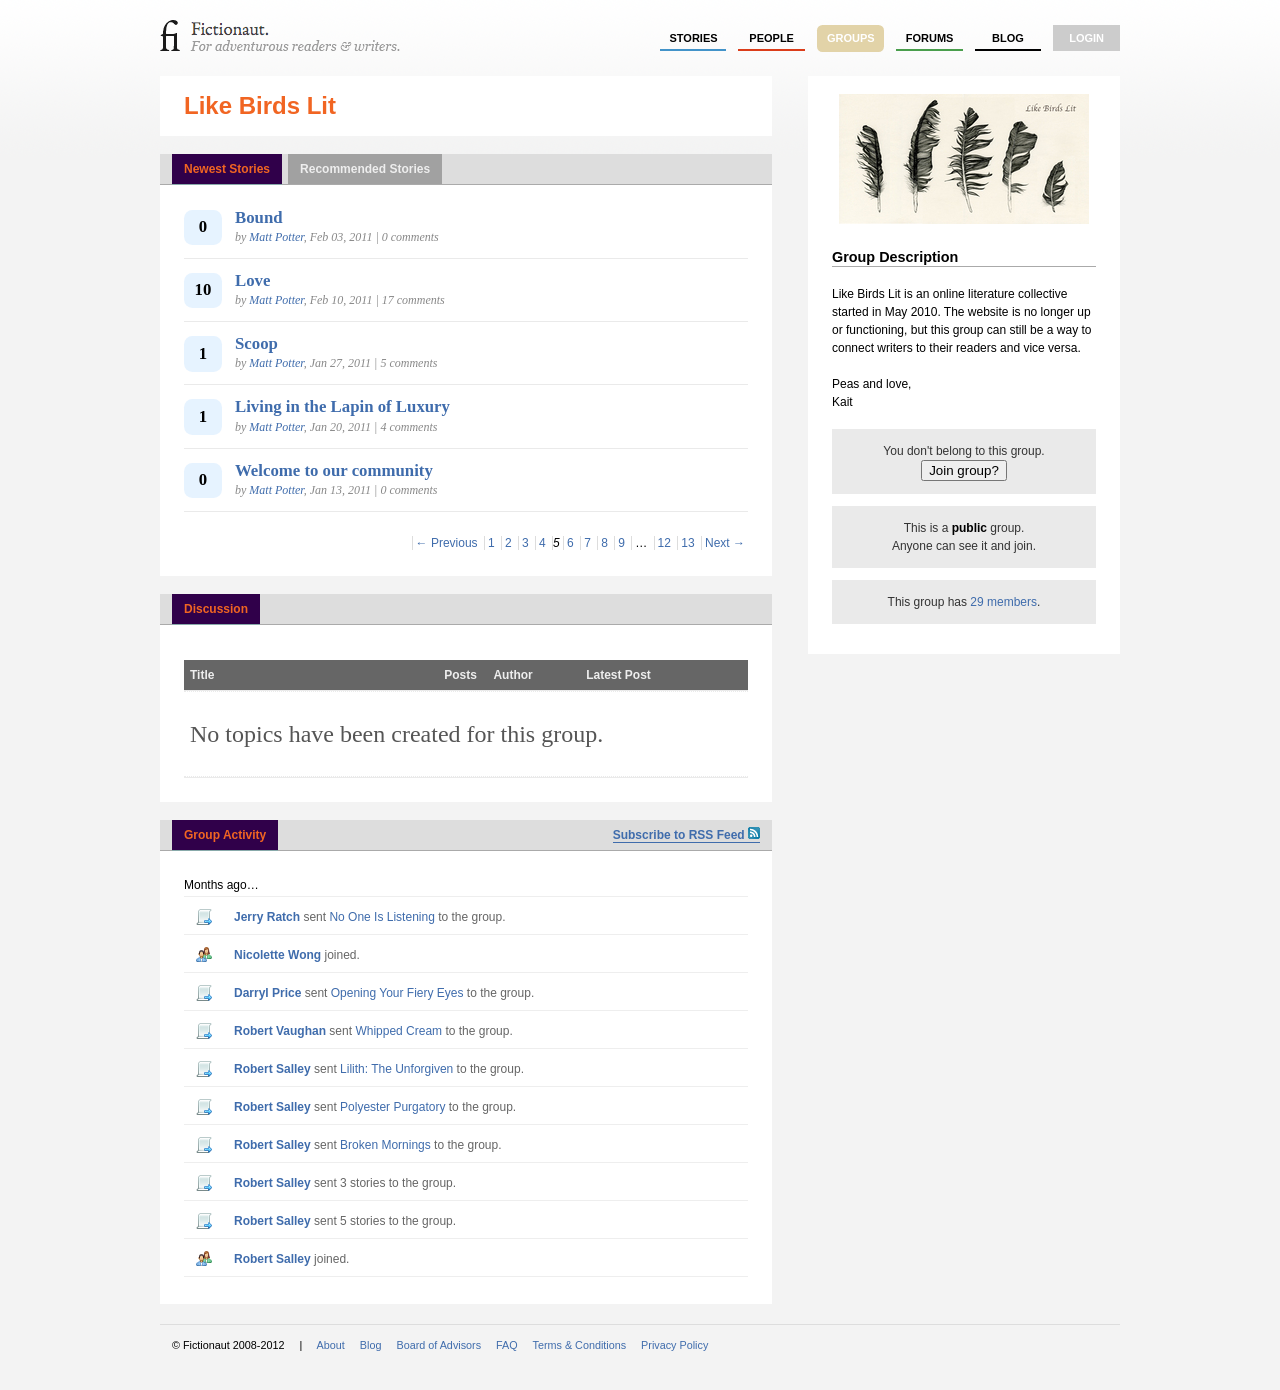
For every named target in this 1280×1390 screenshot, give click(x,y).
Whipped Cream (398, 1031)
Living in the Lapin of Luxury (342, 406)
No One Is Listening (381, 917)
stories (694, 38)
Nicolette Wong (277, 955)
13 (687, 543)
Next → (725, 543)
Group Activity (225, 835)
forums (930, 38)
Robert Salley (272, 1069)
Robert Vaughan (280, 1031)
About (331, 1345)
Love (252, 280)
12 (664, 543)
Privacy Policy (674, 1345)
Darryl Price (267, 993)
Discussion (216, 609)
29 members (1003, 602)
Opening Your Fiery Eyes (397, 993)
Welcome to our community (334, 470)
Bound (259, 217)
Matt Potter (276, 237)
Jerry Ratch (267, 917)
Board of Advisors (438, 1345)
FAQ (507, 1345)
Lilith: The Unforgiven (396, 1069)
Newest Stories (227, 169)
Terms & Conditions (580, 1345)
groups (851, 38)
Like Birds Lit (260, 105)
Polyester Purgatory (392, 1107)
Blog (1008, 38)
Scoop (256, 343)
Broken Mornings (385, 1145)
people (771, 38)
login (1086, 38)
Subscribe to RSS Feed (686, 835)
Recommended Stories (365, 169)
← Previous (447, 543)
